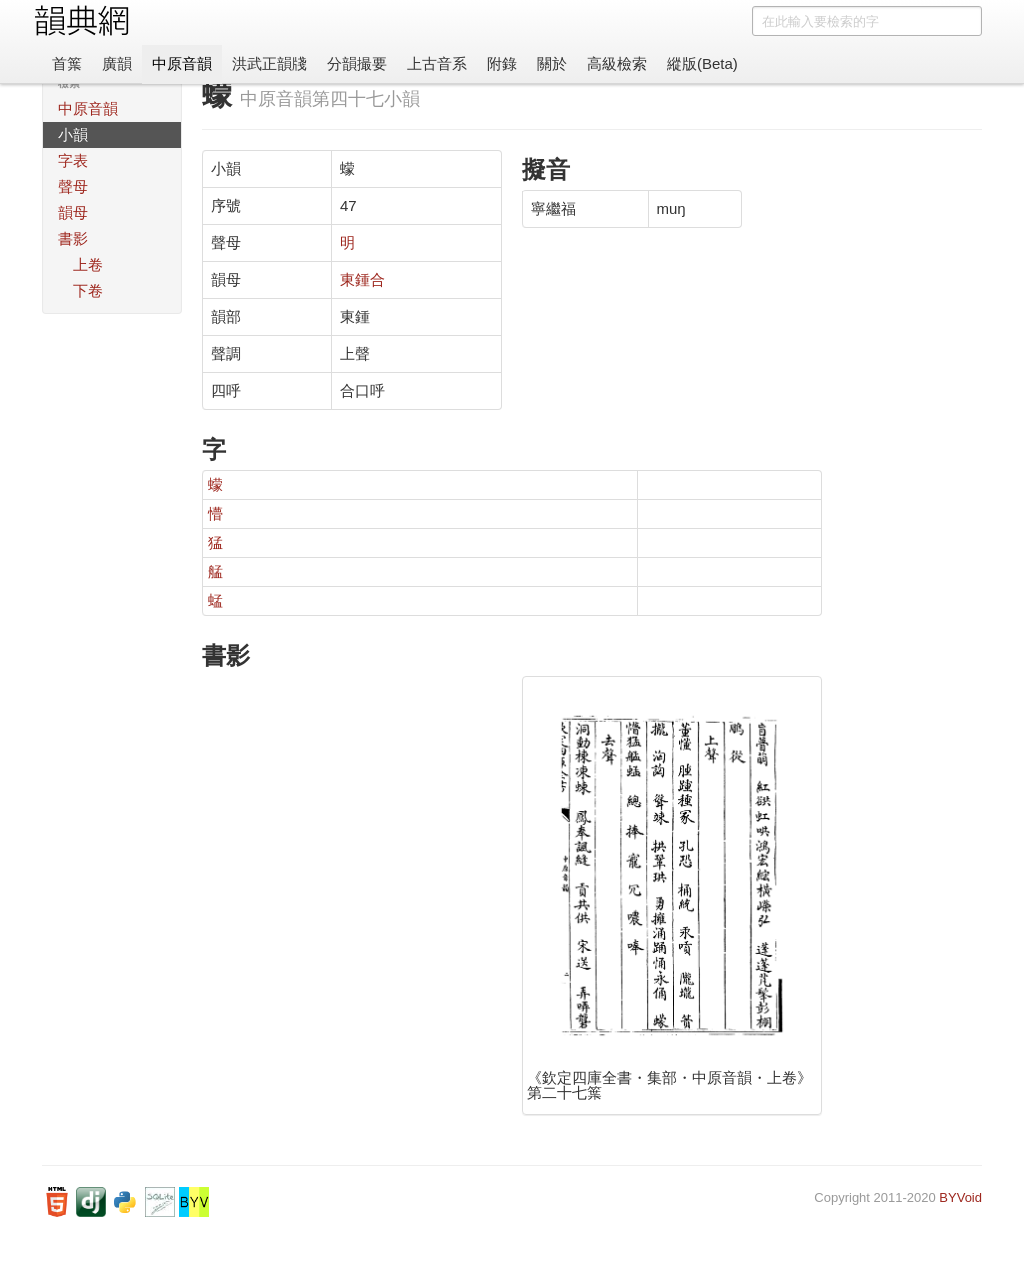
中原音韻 (182, 63)
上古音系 (437, 63)
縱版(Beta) (702, 63)
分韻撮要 (357, 63)
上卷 (88, 264)
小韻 (73, 134)
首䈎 (67, 63)
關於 (552, 63)
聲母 (73, 186)
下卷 (88, 290)
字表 (73, 160)
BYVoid (960, 1197)
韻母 (73, 212)
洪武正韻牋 (269, 63)
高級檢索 (617, 63)
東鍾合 (362, 279)
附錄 (502, 63)
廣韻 (117, 63)
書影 (73, 238)
